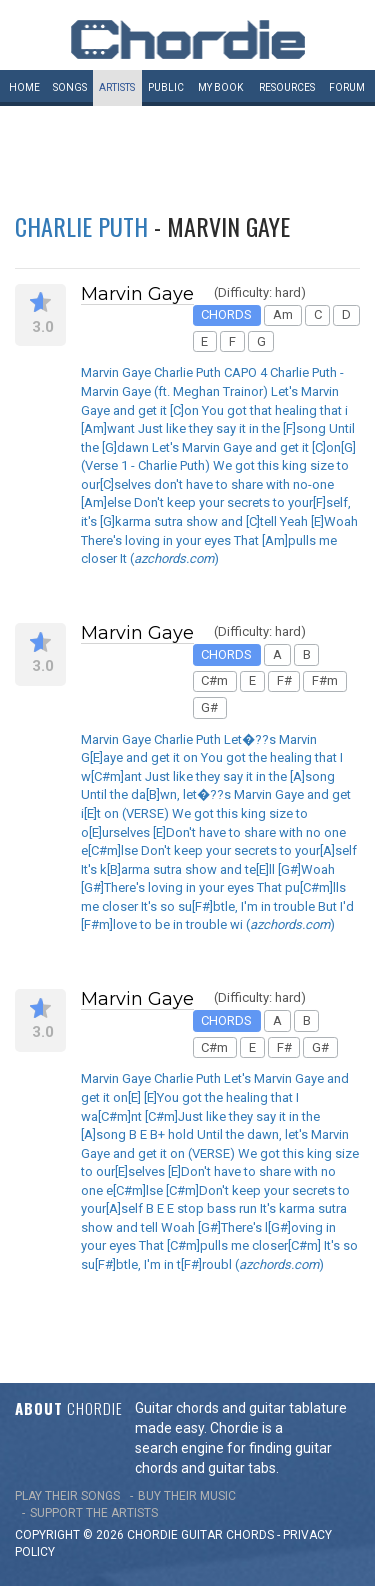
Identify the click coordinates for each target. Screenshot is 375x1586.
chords (250, 1535)
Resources (287, 87)
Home (24, 87)
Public (166, 87)
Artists (117, 87)
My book (220, 87)
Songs (70, 87)
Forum (347, 87)
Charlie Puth (81, 226)
